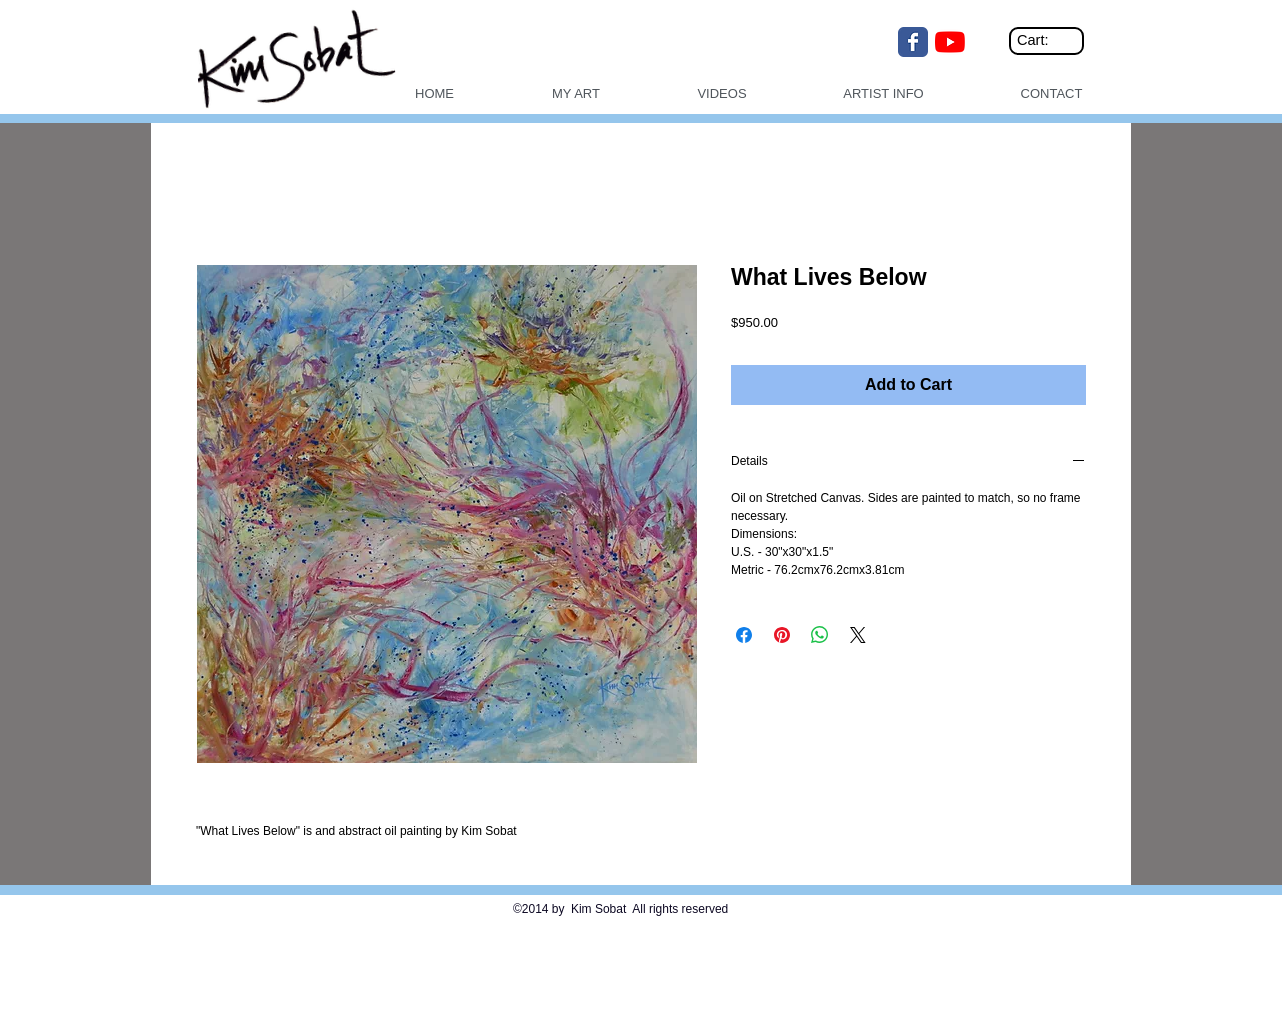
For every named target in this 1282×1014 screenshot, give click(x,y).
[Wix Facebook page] (913, 42)
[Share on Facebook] (744, 635)
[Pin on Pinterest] (782, 635)
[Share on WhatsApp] (820, 635)
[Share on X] (858, 635)
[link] (1049, 40)
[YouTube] (950, 42)
